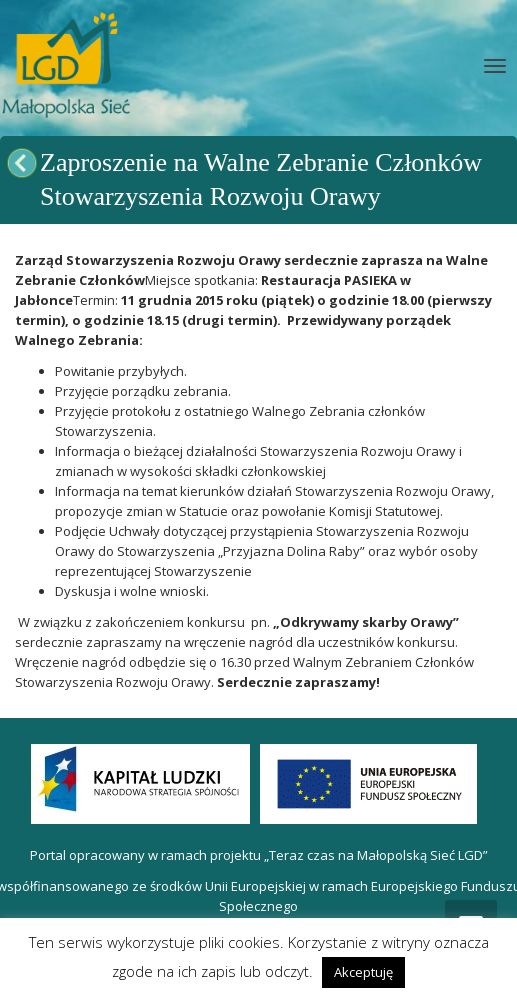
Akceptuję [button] (363, 972)
